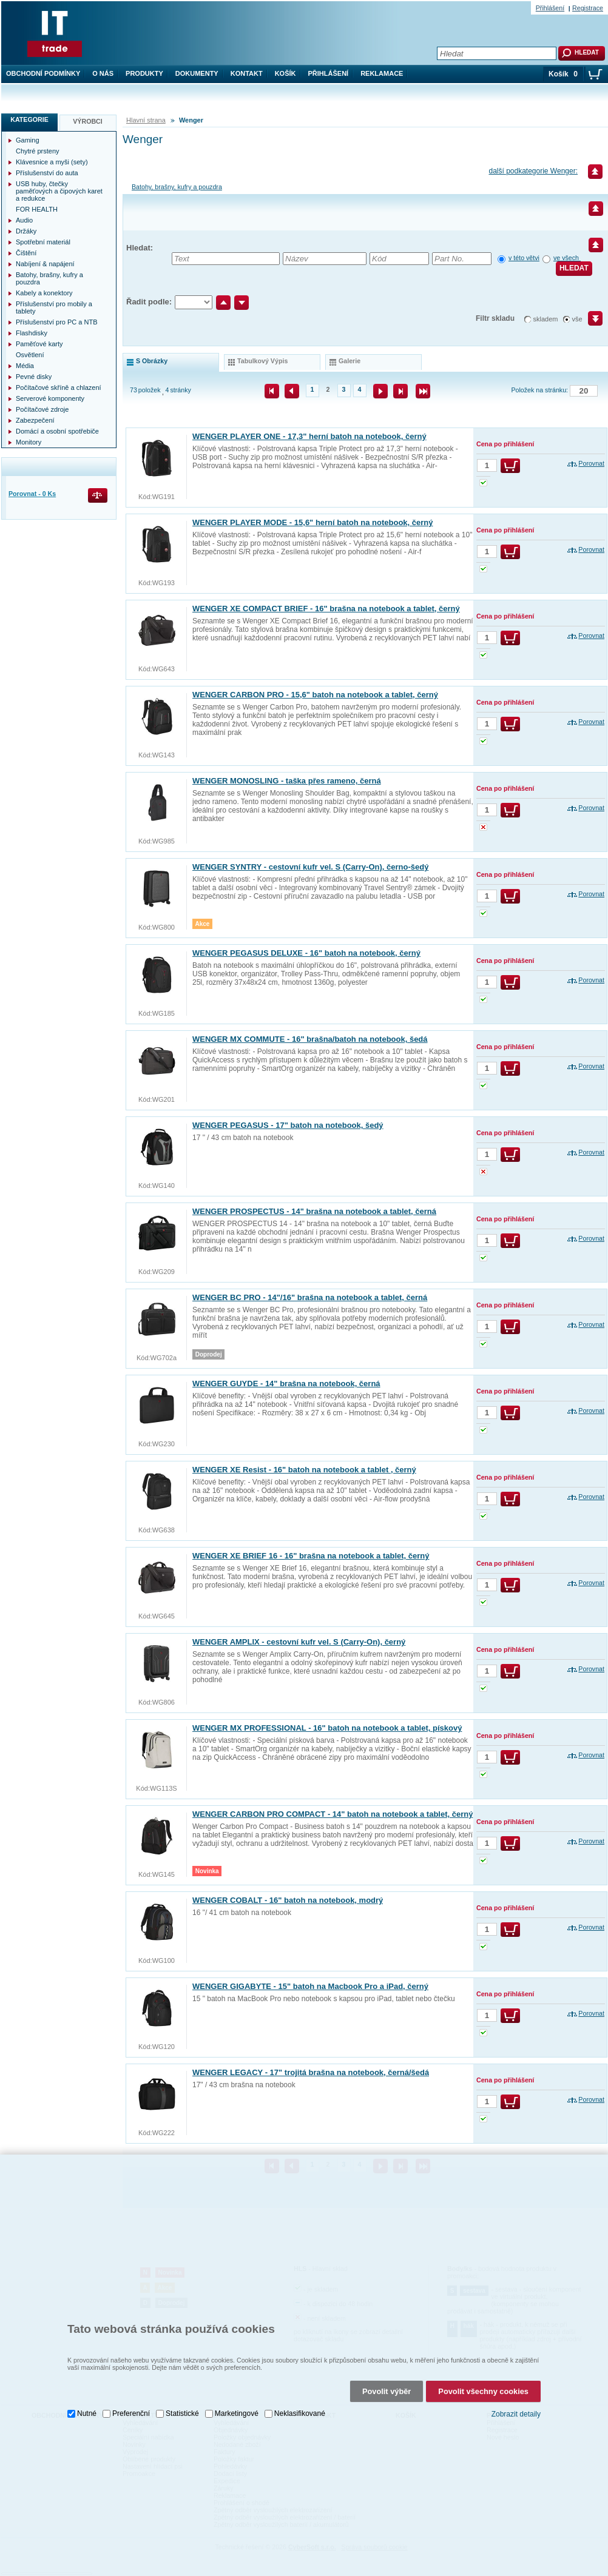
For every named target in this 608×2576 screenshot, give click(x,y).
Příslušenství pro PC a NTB (57, 322)
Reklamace (381, 73)
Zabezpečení (35, 420)
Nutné (86, 2410)
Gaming (27, 140)
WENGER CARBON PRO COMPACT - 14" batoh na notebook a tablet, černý (332, 1814)
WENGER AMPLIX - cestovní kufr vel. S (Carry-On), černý (298, 1641)
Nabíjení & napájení (45, 263)
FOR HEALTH (37, 209)
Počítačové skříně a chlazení (58, 387)
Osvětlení (30, 354)
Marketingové (236, 2410)
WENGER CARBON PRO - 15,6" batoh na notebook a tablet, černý (315, 694)
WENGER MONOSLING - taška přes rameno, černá (286, 780)
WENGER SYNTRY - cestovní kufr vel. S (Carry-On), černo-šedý (310, 866)
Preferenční (131, 2410)
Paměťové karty (39, 343)
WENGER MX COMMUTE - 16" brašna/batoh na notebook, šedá (310, 1039)
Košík (285, 73)
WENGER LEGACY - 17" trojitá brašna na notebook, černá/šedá (310, 2072)
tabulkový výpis (262, 360)
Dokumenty (196, 73)
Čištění (26, 253)
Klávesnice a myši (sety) (52, 162)
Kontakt (247, 73)
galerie (349, 360)
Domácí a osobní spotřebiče (57, 431)
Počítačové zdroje (42, 409)
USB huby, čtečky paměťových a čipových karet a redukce (59, 191)
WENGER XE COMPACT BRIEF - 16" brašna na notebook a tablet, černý (326, 608)
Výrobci (88, 121)
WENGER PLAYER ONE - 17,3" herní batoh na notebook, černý (309, 436)
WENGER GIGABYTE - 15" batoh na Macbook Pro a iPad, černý (310, 1986)
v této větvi (523, 257)
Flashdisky (31, 333)
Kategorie (29, 119)
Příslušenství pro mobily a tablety (54, 307)
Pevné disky (34, 376)
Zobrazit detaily (516, 2410)
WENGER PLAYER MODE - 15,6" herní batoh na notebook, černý (312, 522)
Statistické (182, 2410)
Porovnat (591, 463)
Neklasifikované (299, 2410)
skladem (545, 319)
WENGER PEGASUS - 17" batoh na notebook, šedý (287, 1125)
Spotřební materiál (43, 242)
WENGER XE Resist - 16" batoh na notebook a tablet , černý (304, 1469)
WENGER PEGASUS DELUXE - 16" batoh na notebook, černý (306, 953)
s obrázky (151, 360)
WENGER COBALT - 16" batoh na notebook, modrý (287, 1900)
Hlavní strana (146, 120)
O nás (102, 73)
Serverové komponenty (50, 398)
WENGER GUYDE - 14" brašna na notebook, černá (286, 1383)
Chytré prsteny (37, 151)
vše (577, 319)
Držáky (26, 231)
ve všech (567, 257)
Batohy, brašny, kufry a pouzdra (177, 186)
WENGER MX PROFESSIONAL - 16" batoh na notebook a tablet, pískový (327, 1727)
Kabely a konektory (44, 293)
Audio (24, 220)
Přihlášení (328, 73)
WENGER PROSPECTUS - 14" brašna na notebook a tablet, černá (314, 1211)
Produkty (144, 73)
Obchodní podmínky (43, 73)
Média (25, 365)
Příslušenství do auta (47, 172)
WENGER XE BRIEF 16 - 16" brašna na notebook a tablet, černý (310, 1555)
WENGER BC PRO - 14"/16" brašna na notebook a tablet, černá (309, 1297)
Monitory (28, 442)
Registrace (587, 8)
